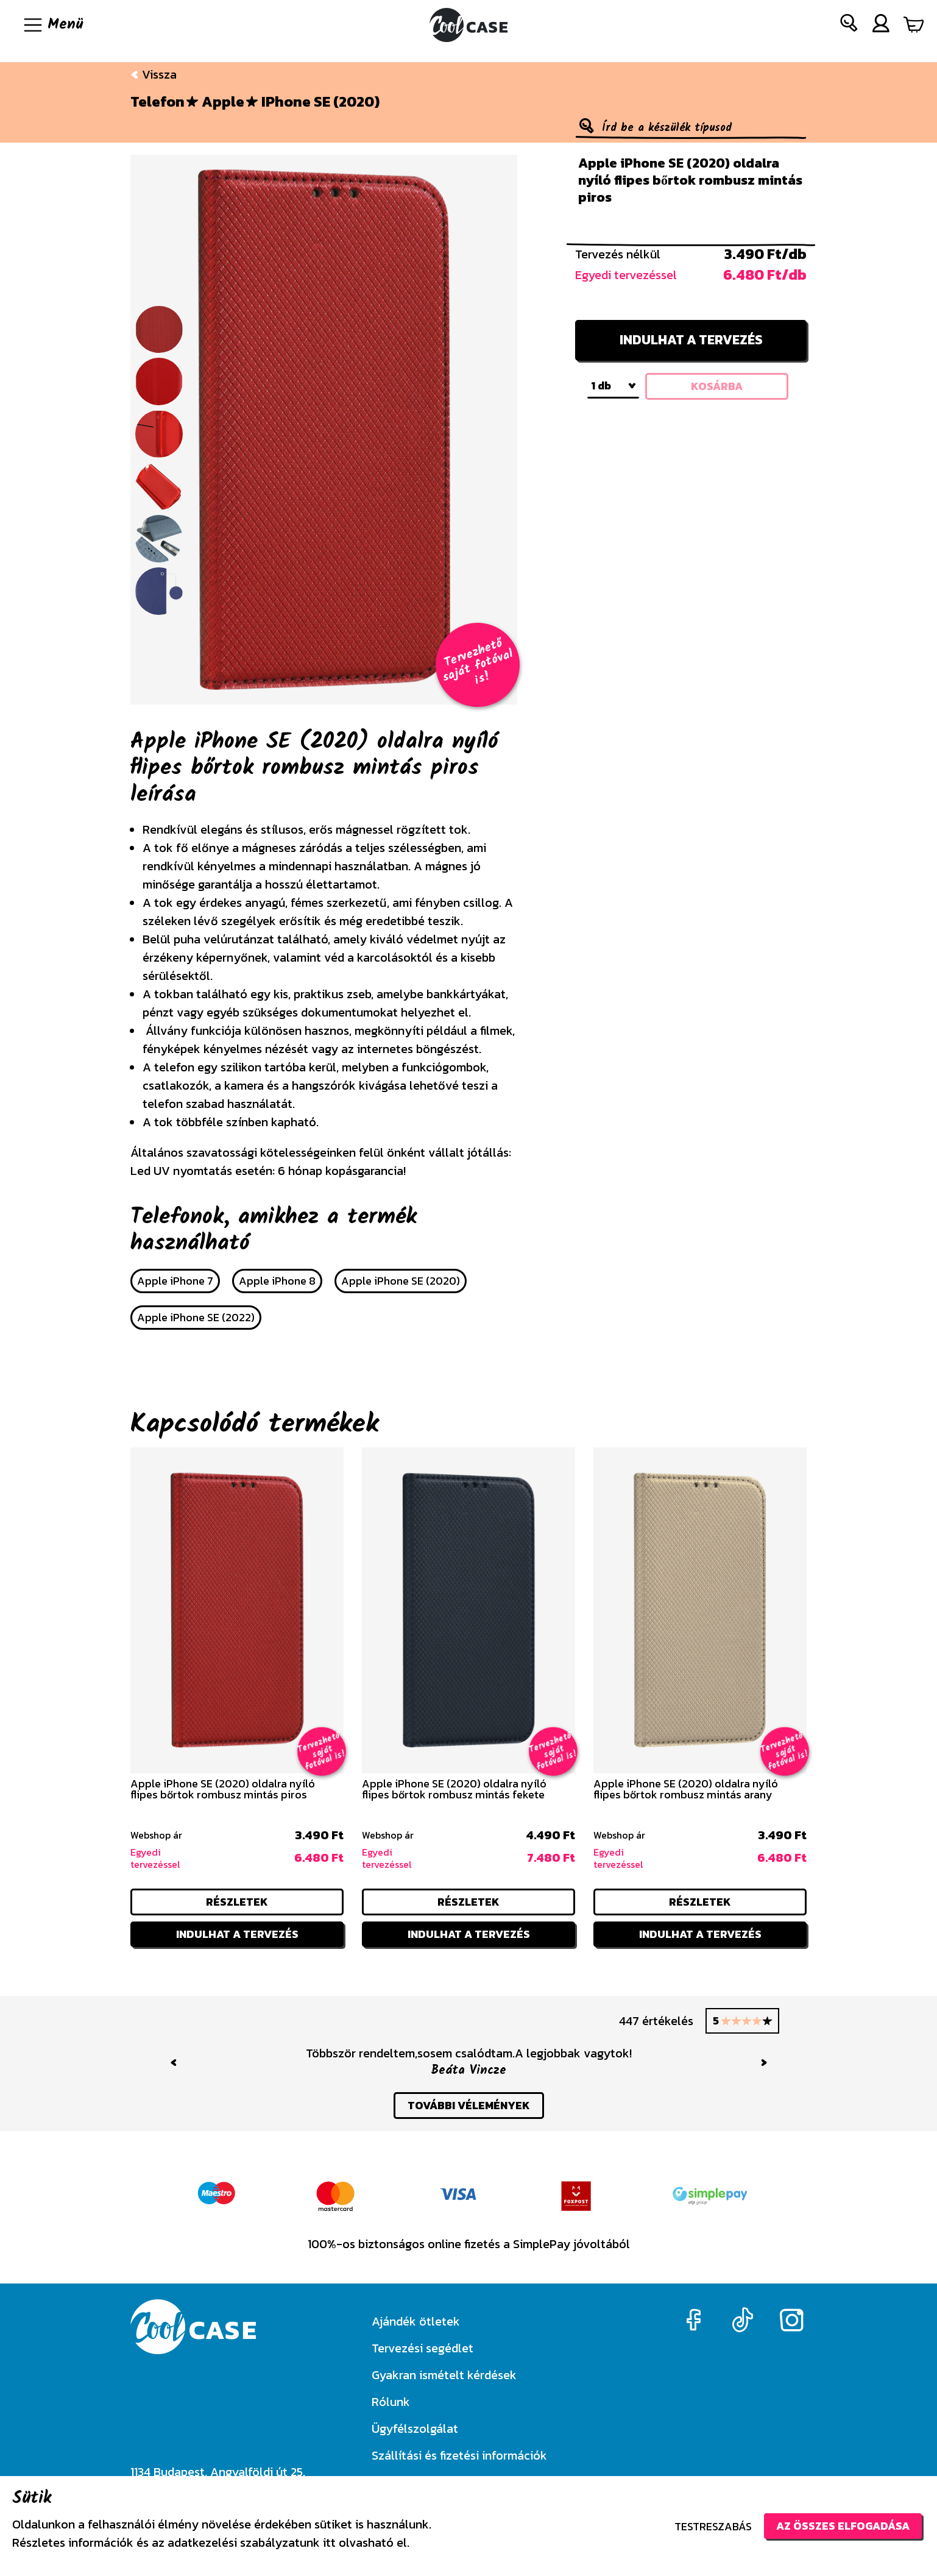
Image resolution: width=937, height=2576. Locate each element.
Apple (223, 102)
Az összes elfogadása (843, 2525)
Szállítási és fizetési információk (459, 2455)
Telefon (157, 102)
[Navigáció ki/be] (52, 25)
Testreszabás (713, 2526)
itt (329, 2542)
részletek (237, 1901)
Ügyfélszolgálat (415, 2428)
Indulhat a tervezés (691, 340)
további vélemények (469, 2105)
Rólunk (391, 2402)
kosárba (717, 386)
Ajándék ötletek (416, 2321)
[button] (849, 25)
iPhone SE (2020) (320, 102)
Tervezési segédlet (422, 2348)
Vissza (153, 74)
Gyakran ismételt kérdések (444, 2375)
